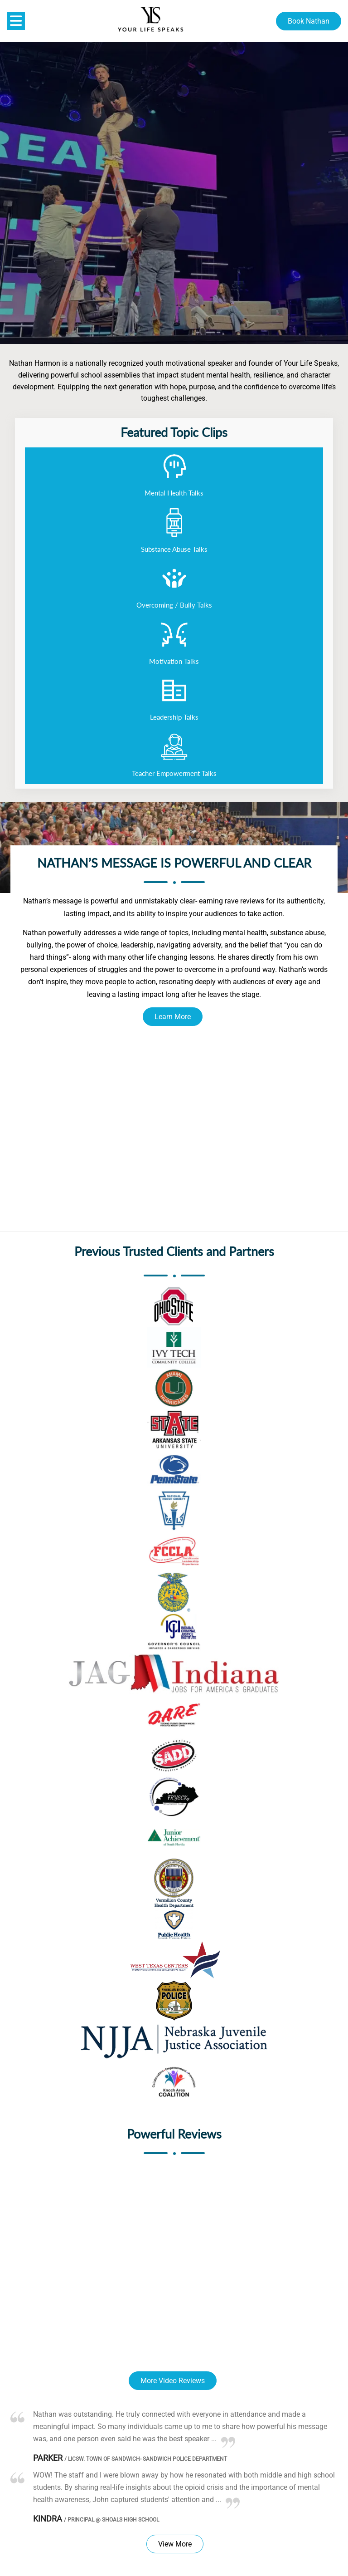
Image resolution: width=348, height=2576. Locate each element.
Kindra (47, 2518)
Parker (48, 2458)
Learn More (173, 1016)
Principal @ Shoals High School (111, 2520)
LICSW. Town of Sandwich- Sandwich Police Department (145, 2459)
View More (175, 2544)
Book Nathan (308, 21)
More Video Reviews (172, 2380)
